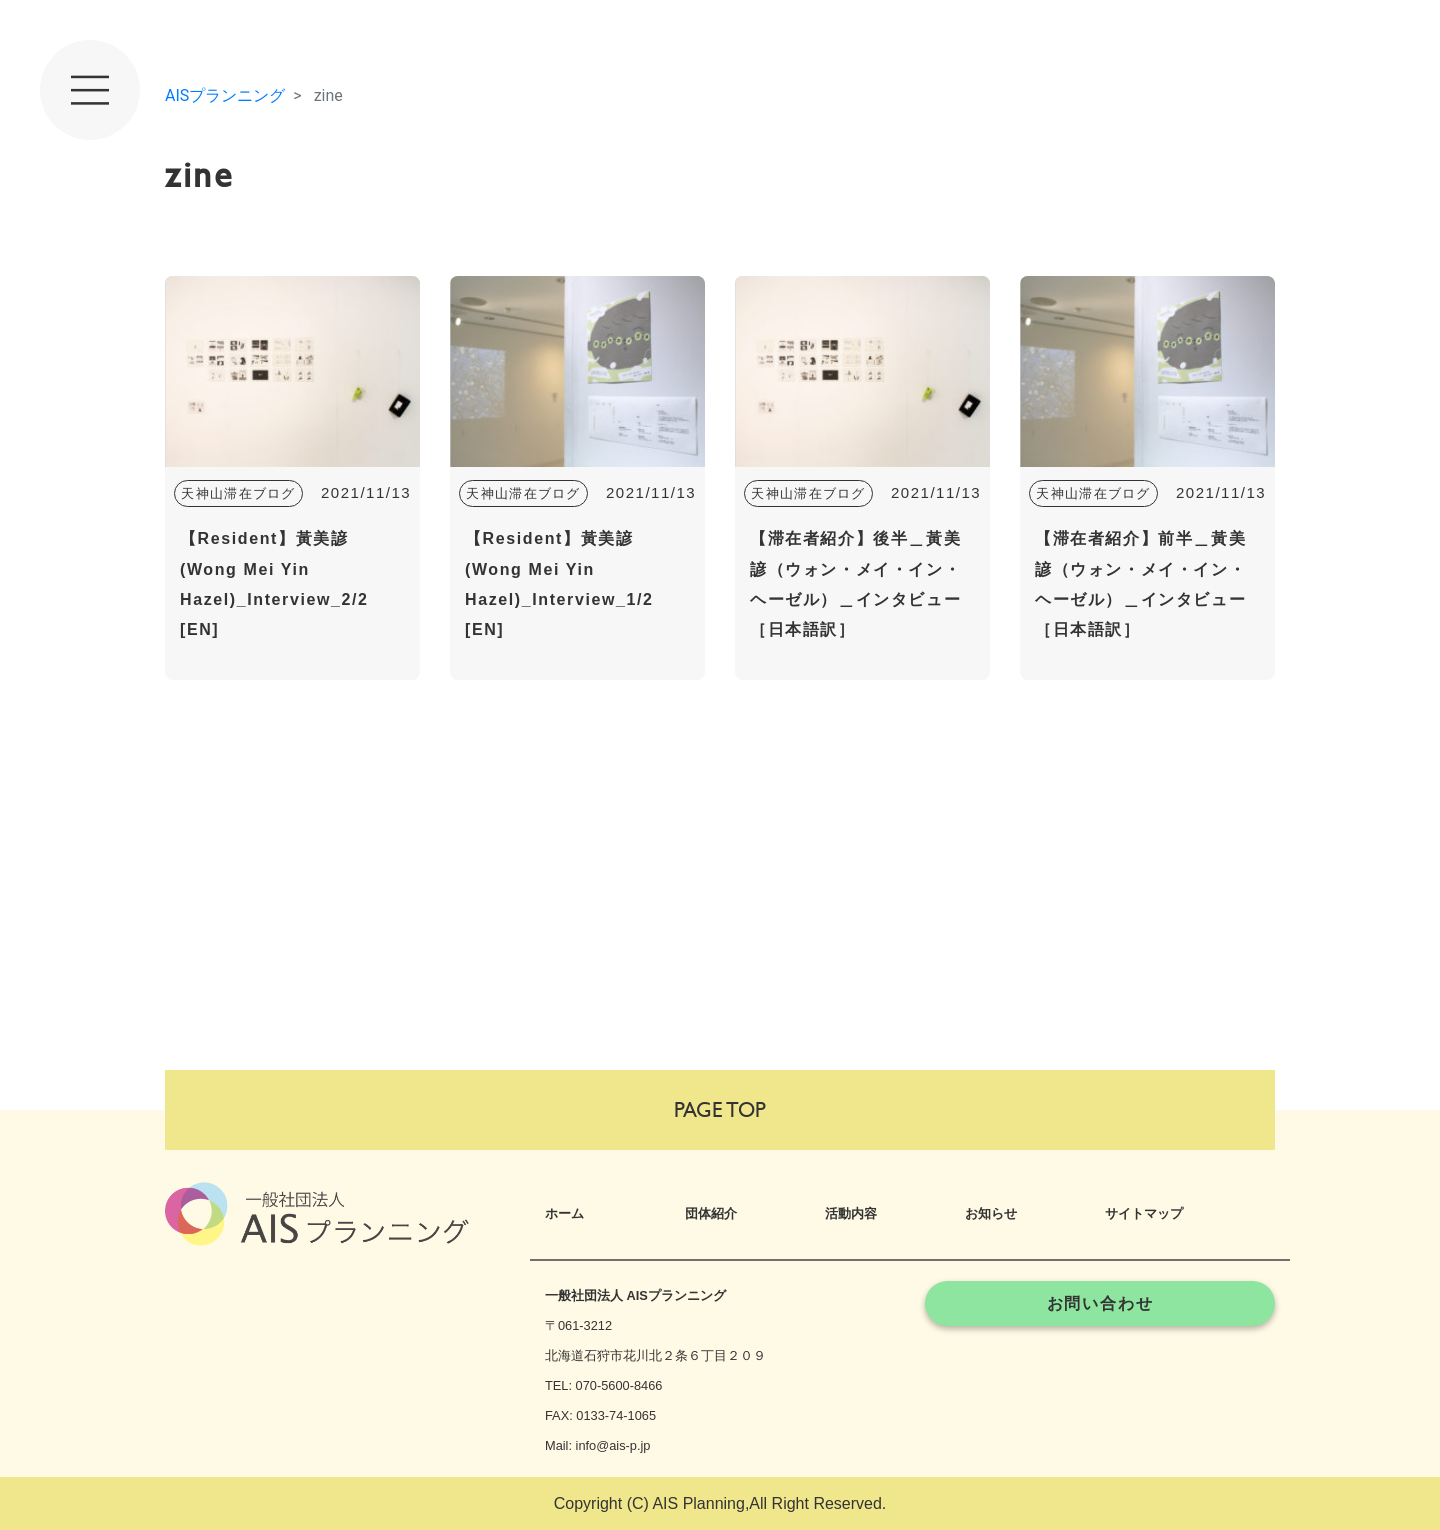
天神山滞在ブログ (238, 493)
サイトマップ (1144, 1213)
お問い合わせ (1100, 1303)
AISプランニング (225, 95)
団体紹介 (711, 1213)
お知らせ (991, 1213)
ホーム (564, 1213)
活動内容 (851, 1213)
